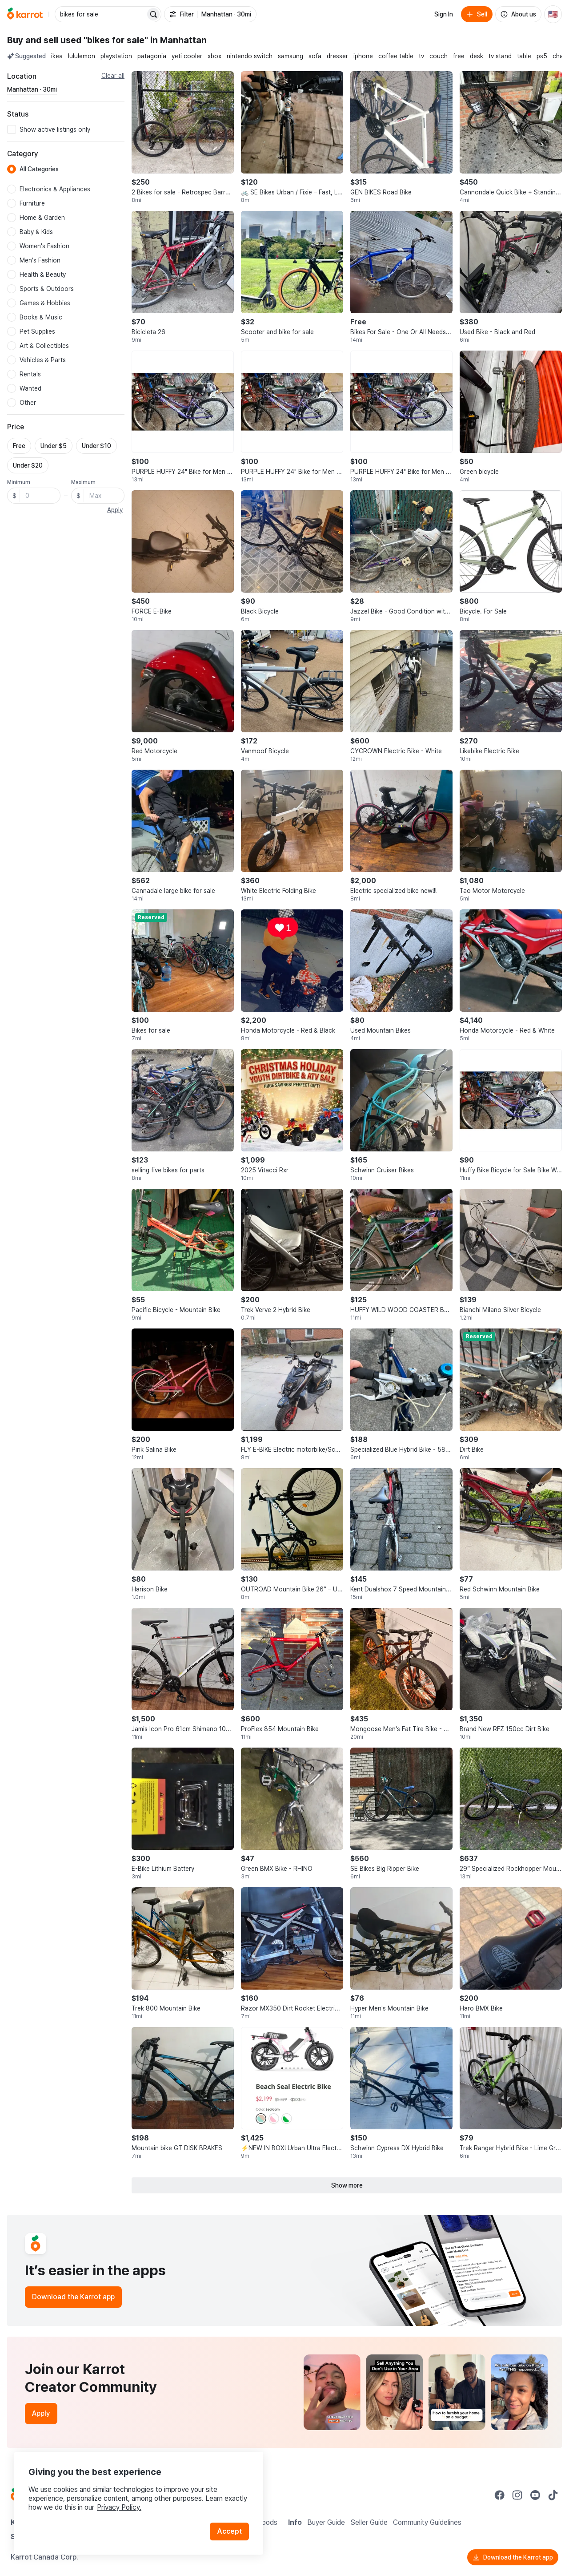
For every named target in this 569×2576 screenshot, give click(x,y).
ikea (57, 56)
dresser (337, 56)
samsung (290, 56)
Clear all (112, 75)
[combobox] (101, 14)
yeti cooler (187, 56)
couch (438, 56)
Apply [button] (115, 509)
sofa (315, 56)
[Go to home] (25, 14)
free (459, 56)
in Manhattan (178, 40)
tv (421, 56)
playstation (116, 56)
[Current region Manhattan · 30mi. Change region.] (32, 89)
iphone (363, 56)
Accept (229, 2531)
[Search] (153, 14)
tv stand (500, 56)
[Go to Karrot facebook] (499, 2495)
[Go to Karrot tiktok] (553, 2495)
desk (476, 56)
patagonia (151, 56)
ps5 (542, 56)
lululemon (81, 56)
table (524, 56)
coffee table (395, 56)
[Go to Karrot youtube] (535, 2495)
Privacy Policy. (119, 2507)
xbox (214, 56)
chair (560, 56)
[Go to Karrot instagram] (517, 2495)
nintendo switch (249, 56)
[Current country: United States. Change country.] (553, 14)
